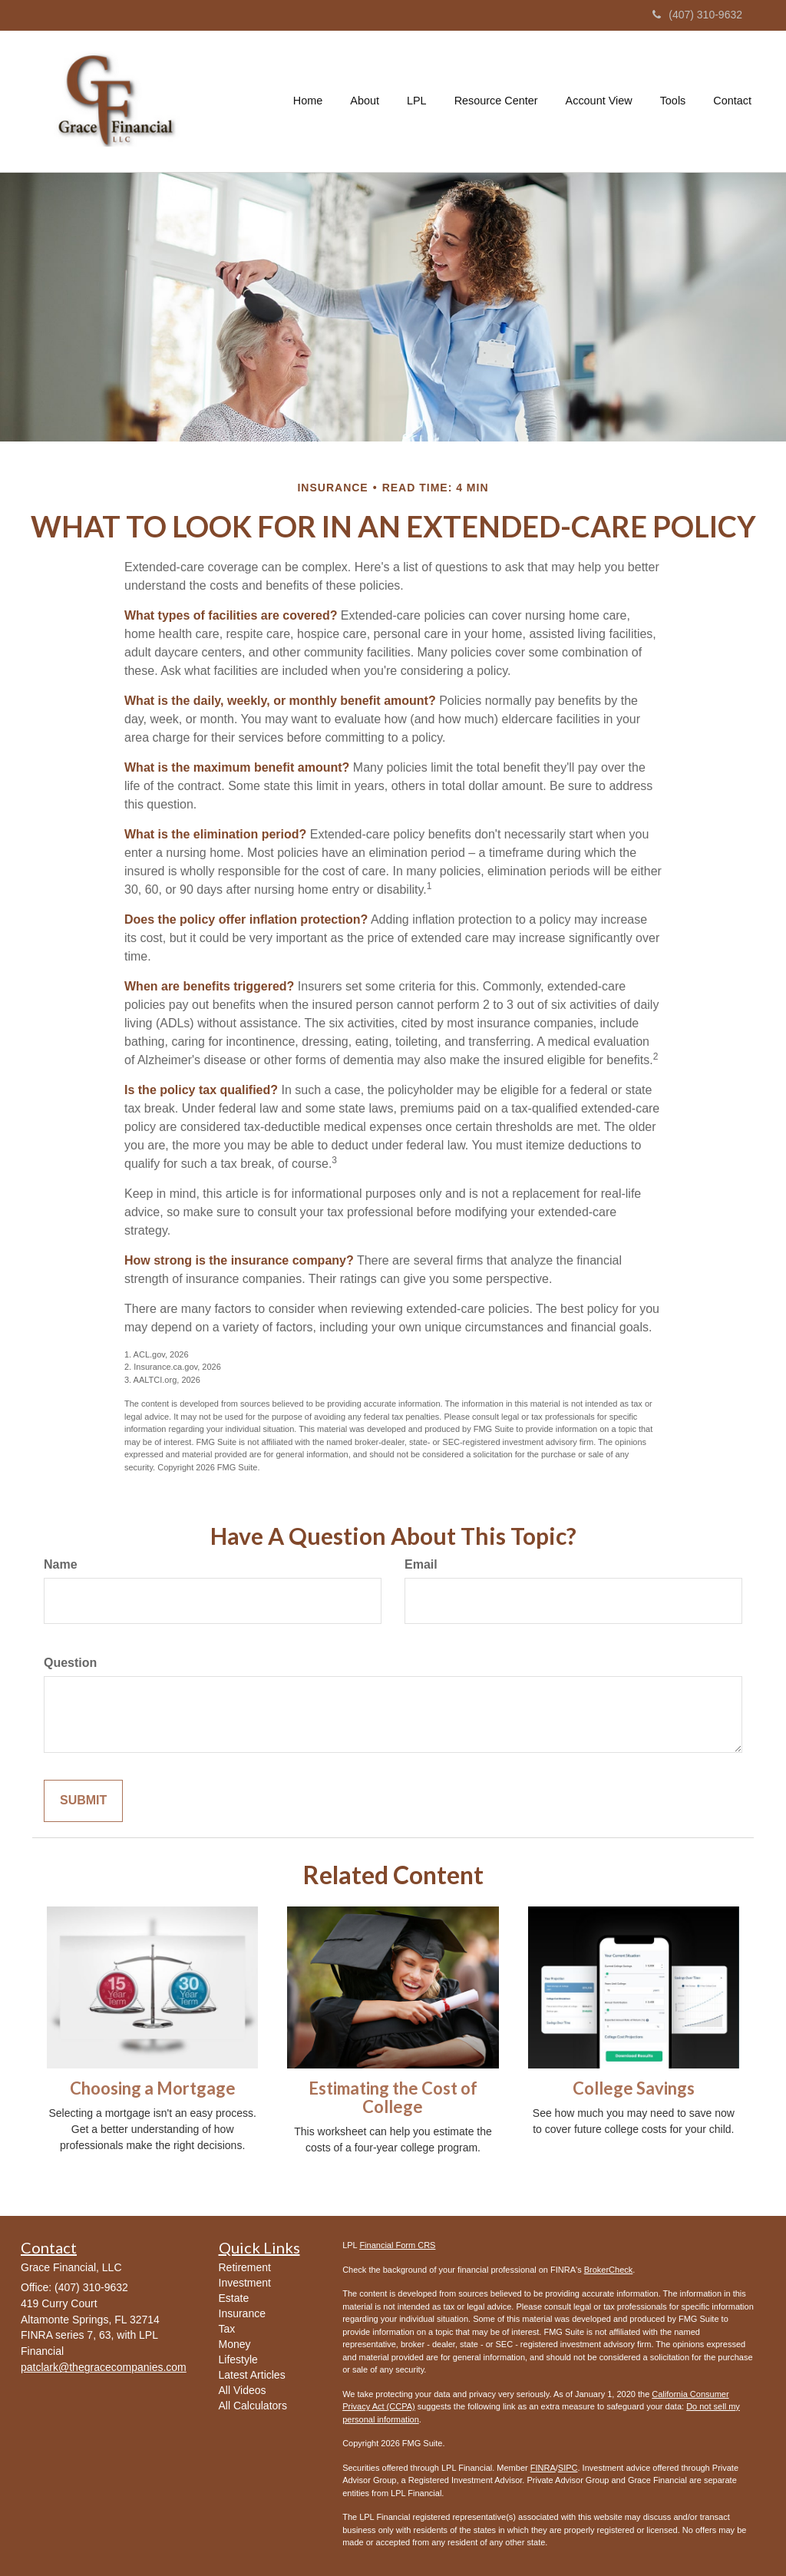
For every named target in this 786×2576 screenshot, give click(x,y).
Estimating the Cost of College (393, 2097)
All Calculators (253, 2405)
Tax (227, 2329)
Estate (234, 2298)
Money (235, 2344)
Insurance (242, 2313)
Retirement (245, 2267)
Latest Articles (252, 2375)
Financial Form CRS (397, 2245)
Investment (245, 2283)
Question (70, 1662)
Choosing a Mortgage (153, 2088)
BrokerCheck (608, 2269)
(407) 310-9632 (697, 14)
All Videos (242, 2390)
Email (421, 1564)
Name (61, 1564)
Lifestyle (238, 2359)
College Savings (634, 2088)
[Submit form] (83, 1801)
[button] (365, 101)
